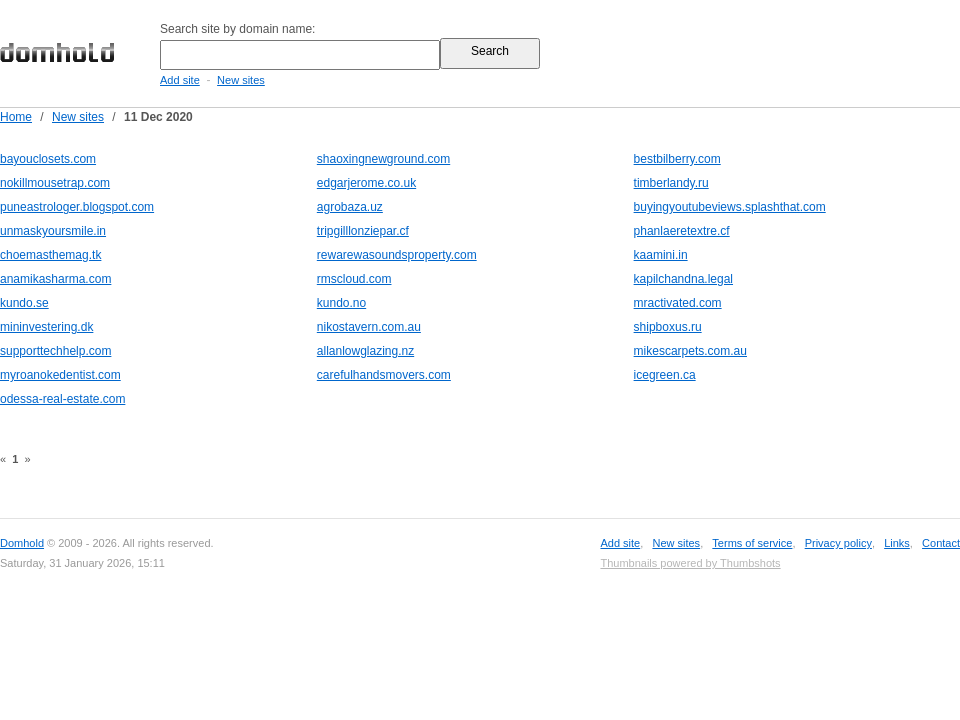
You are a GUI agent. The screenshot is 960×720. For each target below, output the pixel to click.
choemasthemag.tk (50, 255)
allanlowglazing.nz (365, 351)
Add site (180, 80)
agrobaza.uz (350, 207)
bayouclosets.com (48, 159)
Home (16, 117)
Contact (941, 543)
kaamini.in (661, 255)
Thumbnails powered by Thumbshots (690, 563)
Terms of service (752, 543)
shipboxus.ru (668, 327)
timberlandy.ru (671, 183)
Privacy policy (838, 543)
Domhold (22, 543)
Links (897, 543)
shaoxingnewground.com (383, 159)
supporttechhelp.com (55, 351)
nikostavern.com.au (369, 327)
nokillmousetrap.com (55, 183)
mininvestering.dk (46, 327)
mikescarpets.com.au (690, 351)
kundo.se (24, 303)
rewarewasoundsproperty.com (397, 255)
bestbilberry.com (677, 159)
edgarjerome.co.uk (366, 183)
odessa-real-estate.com (62, 399)
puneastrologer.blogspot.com (77, 207)
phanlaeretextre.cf (682, 231)
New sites (241, 80)
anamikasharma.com (55, 279)
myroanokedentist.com (60, 375)
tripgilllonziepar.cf (363, 231)
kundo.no (341, 303)
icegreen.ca (665, 375)
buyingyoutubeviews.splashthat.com (730, 207)
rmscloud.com (354, 279)
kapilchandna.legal (683, 279)
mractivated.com (678, 303)
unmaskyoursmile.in (53, 231)
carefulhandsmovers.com (384, 375)
